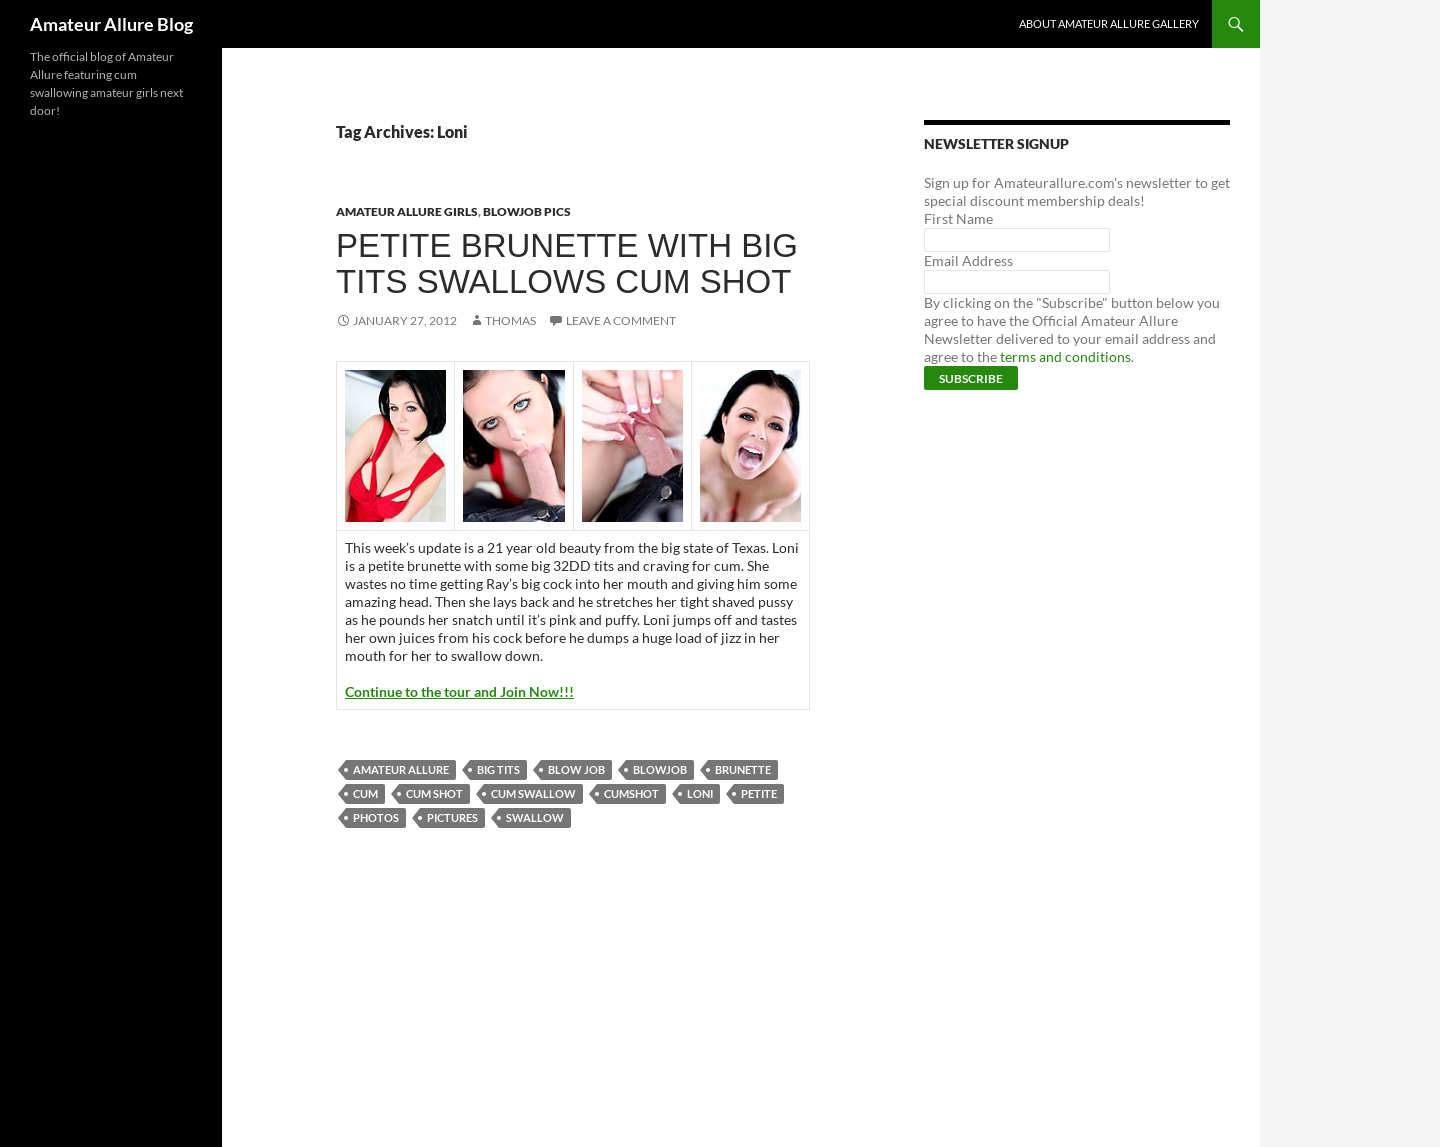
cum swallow (533, 793)
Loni (700, 793)
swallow (535, 817)
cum (365, 793)
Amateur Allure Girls (407, 211)
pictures (452, 817)
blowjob (660, 769)
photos (376, 817)
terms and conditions (1065, 356)
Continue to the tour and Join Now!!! (459, 691)
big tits (498, 769)
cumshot (631, 793)
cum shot (434, 793)
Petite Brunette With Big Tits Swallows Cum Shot (567, 263)
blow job (576, 769)
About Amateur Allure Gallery (1109, 23)
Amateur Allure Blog (111, 24)
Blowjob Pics (527, 211)
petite (759, 793)
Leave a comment (621, 320)
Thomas (510, 320)
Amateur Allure (401, 769)
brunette (743, 769)
